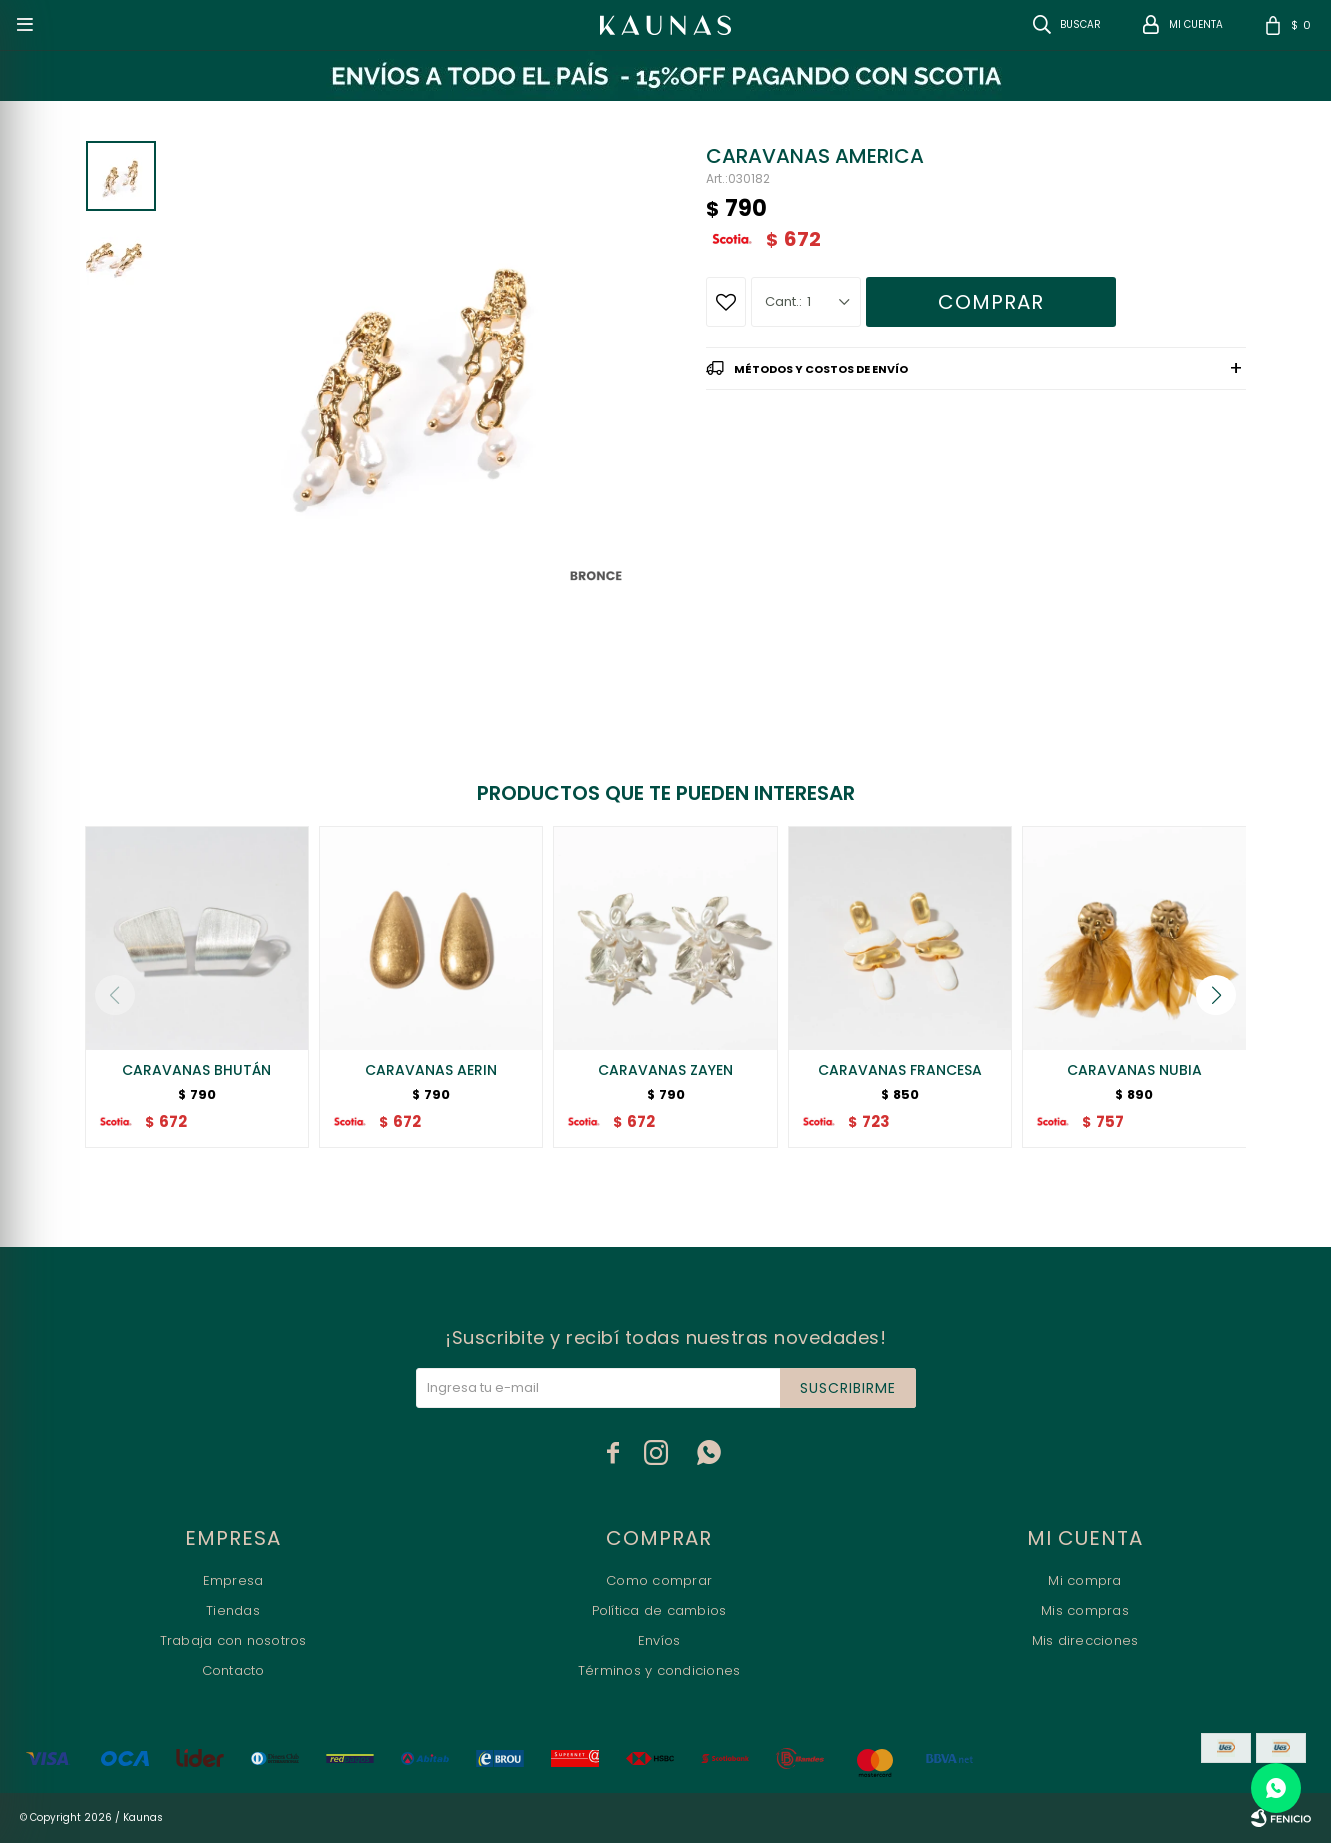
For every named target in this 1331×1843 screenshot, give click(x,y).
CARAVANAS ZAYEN (665, 1070)
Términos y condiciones (659, 1670)
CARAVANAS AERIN (431, 1070)
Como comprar (659, 1580)
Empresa (233, 1580)
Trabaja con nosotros (233, 1640)
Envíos (659, 1640)
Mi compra (1084, 1580)
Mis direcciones (1085, 1640)
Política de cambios (659, 1610)
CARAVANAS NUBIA (1134, 1070)
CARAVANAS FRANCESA (900, 1070)
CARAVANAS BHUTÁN (196, 1070)
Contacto (233, 1670)
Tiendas (233, 1610)
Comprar (991, 302)
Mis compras (1085, 1610)
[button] (1216, 995)
